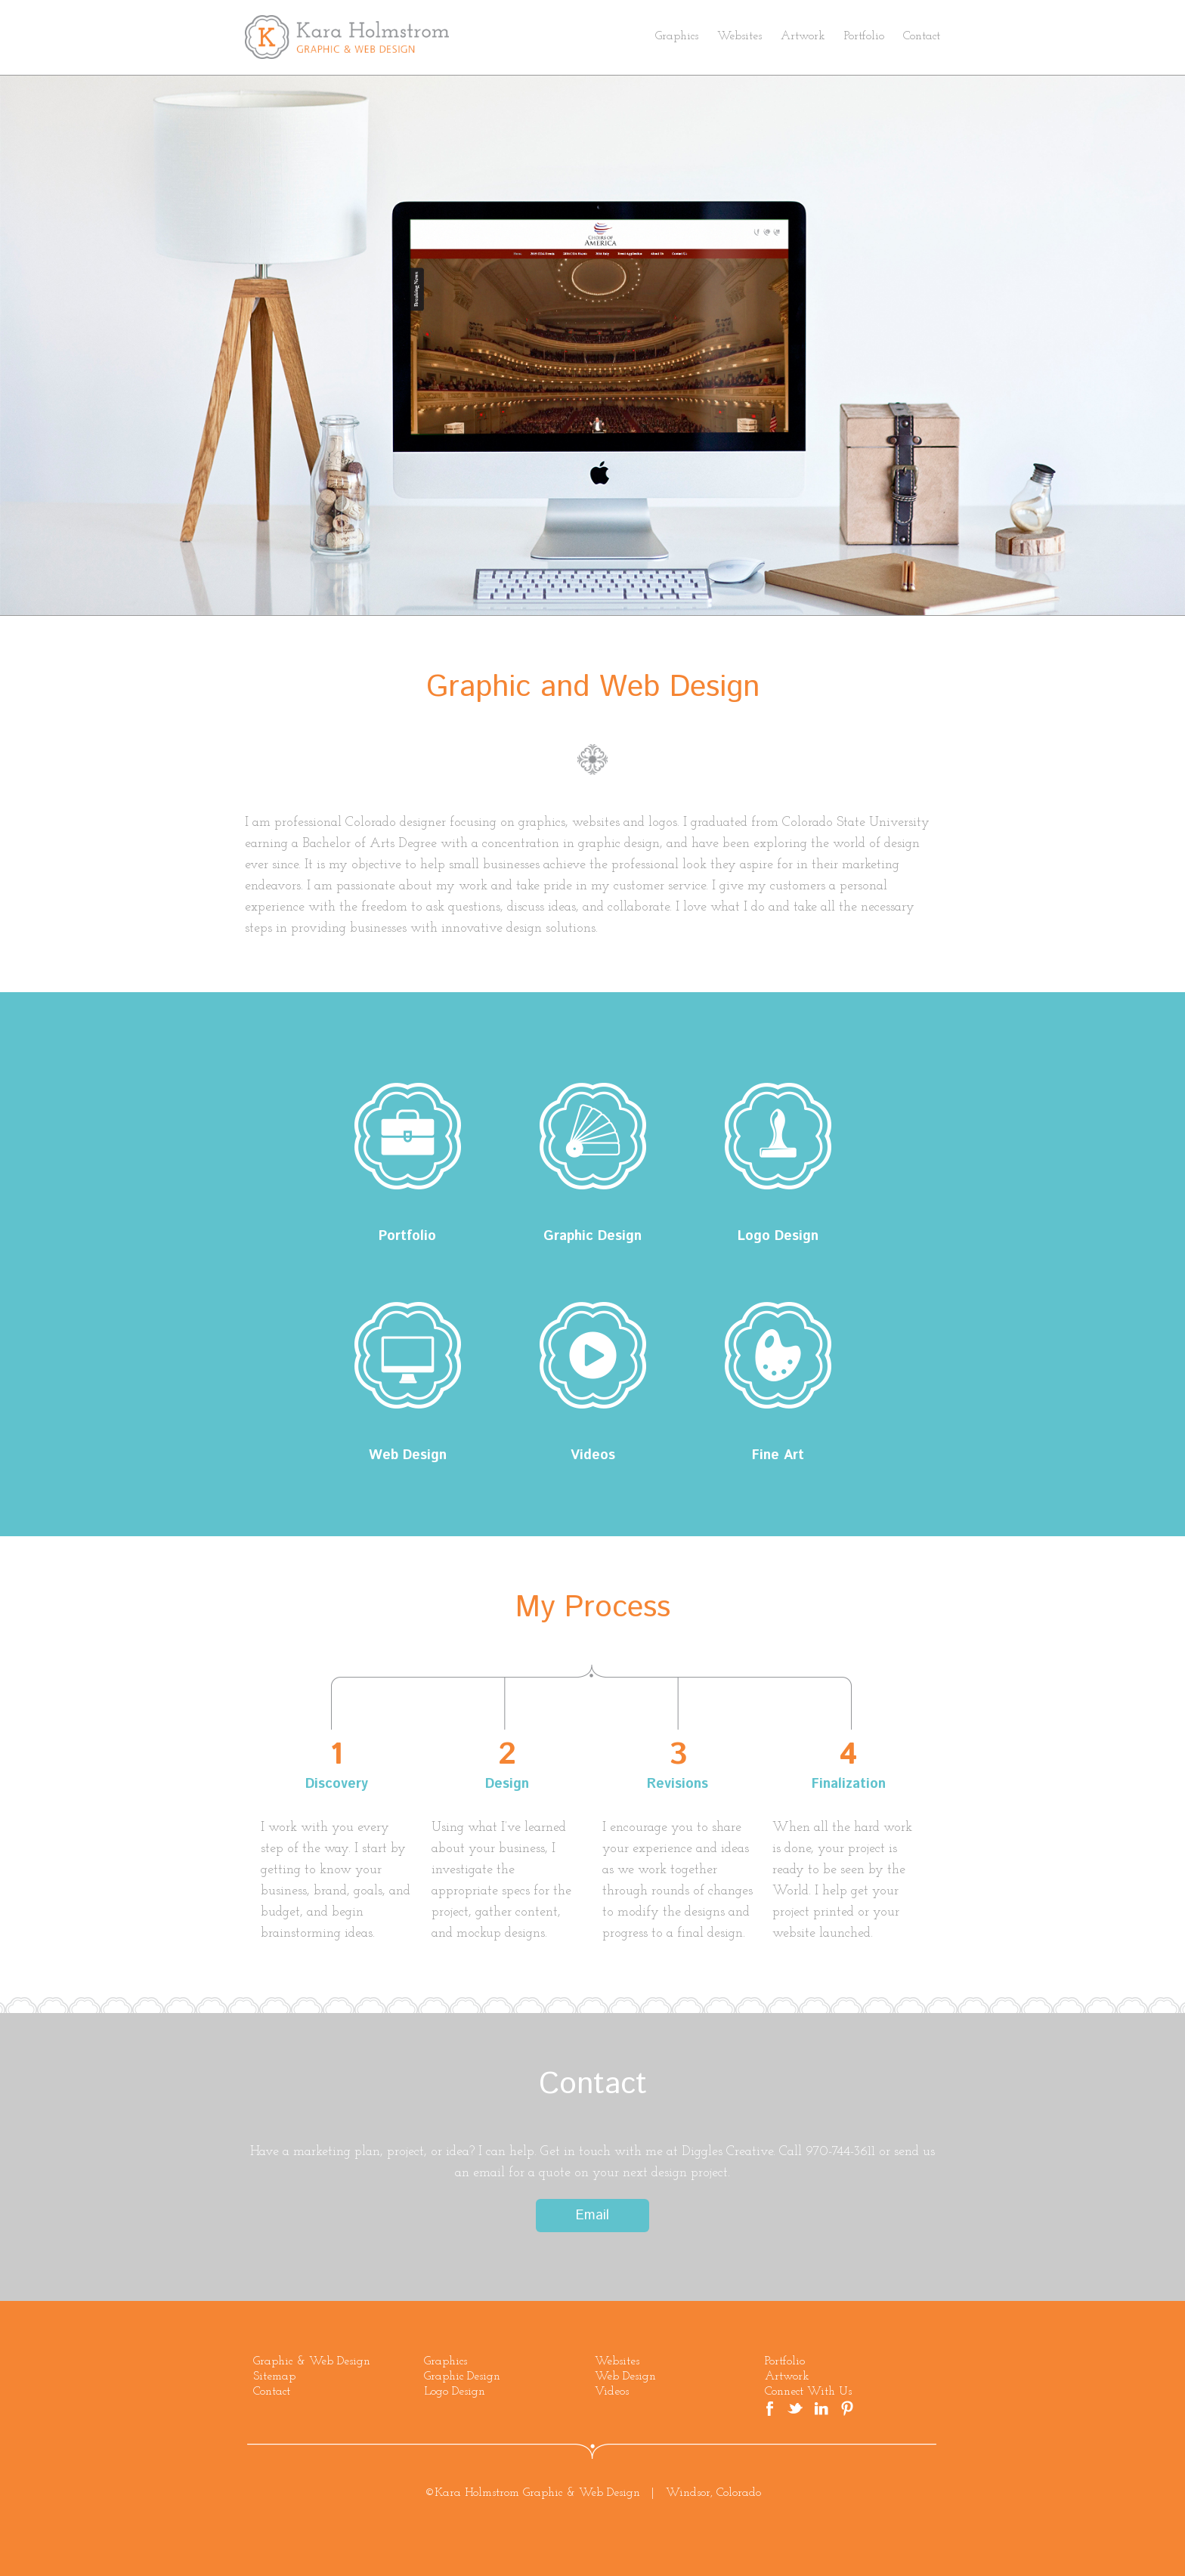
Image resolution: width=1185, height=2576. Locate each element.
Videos (592, 1355)
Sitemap (274, 2376)
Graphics (676, 36)
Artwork (803, 36)
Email (592, 2215)
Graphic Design (592, 1135)
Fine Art (777, 1355)
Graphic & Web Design (311, 2361)
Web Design (407, 1355)
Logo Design (777, 1135)
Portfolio (864, 36)
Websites (739, 36)
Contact (921, 36)
